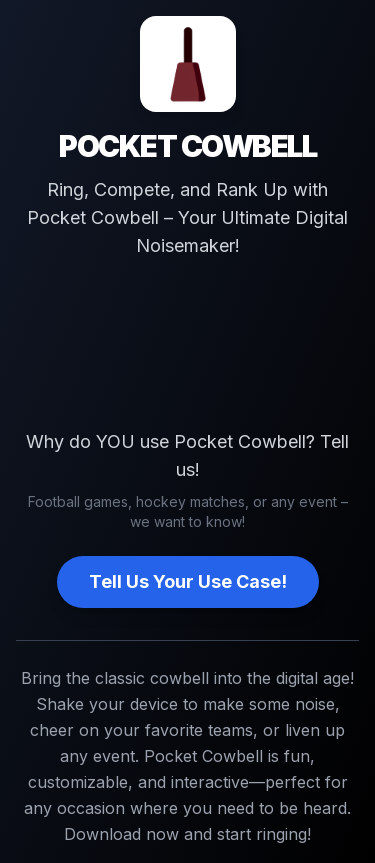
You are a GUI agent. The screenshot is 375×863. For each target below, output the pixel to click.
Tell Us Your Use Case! (188, 581)
